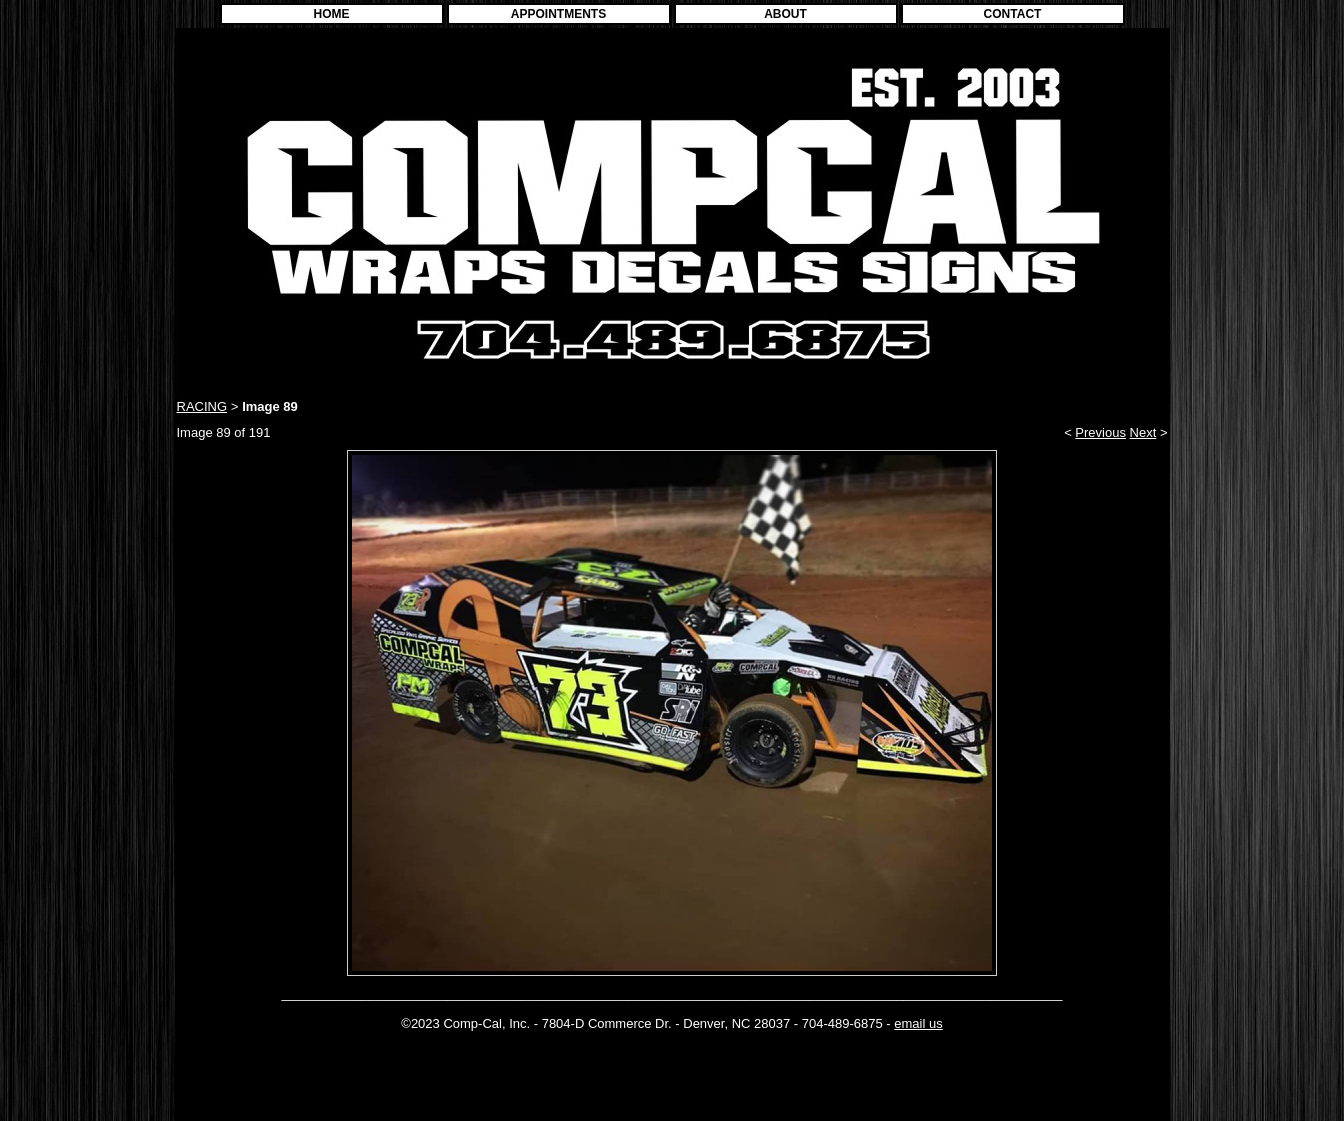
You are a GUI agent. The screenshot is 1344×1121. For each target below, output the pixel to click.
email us (918, 1023)
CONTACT (1013, 14)
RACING (202, 406)
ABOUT (785, 14)
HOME (332, 14)
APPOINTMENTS (558, 14)
